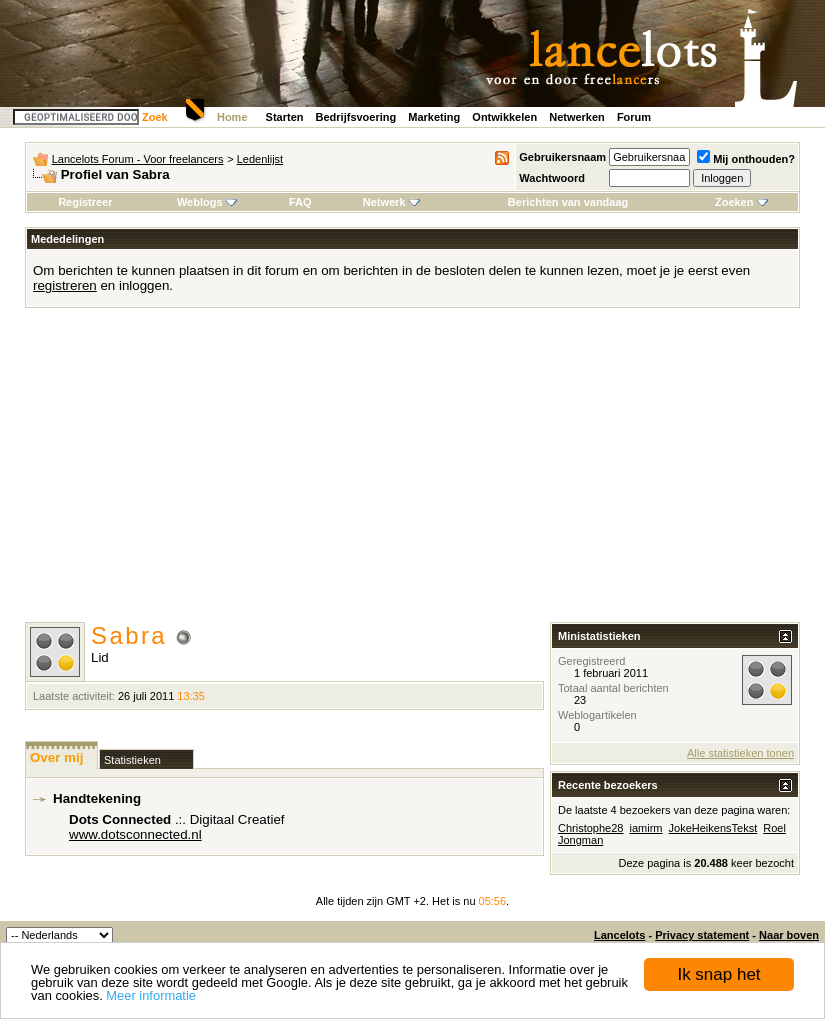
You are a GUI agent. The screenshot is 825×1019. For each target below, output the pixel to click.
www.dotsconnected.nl (135, 834)
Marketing (434, 117)
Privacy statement (702, 935)
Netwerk (391, 202)
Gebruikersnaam (562, 157)
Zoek (155, 117)
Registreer (85, 202)
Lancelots (619, 935)
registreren (65, 285)
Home (232, 117)
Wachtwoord (552, 178)
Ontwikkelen (504, 117)
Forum (634, 117)
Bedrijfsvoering (356, 117)
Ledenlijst (260, 159)
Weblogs (207, 202)
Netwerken (577, 117)
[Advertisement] (413, 472)
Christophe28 (590, 828)
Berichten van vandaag (568, 202)
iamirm (646, 828)
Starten (285, 117)
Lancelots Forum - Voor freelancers (138, 159)
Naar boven (789, 935)
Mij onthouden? (746, 159)
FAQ (300, 202)
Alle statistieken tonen (740, 753)
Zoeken (741, 202)
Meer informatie (151, 995)
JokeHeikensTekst (713, 828)
